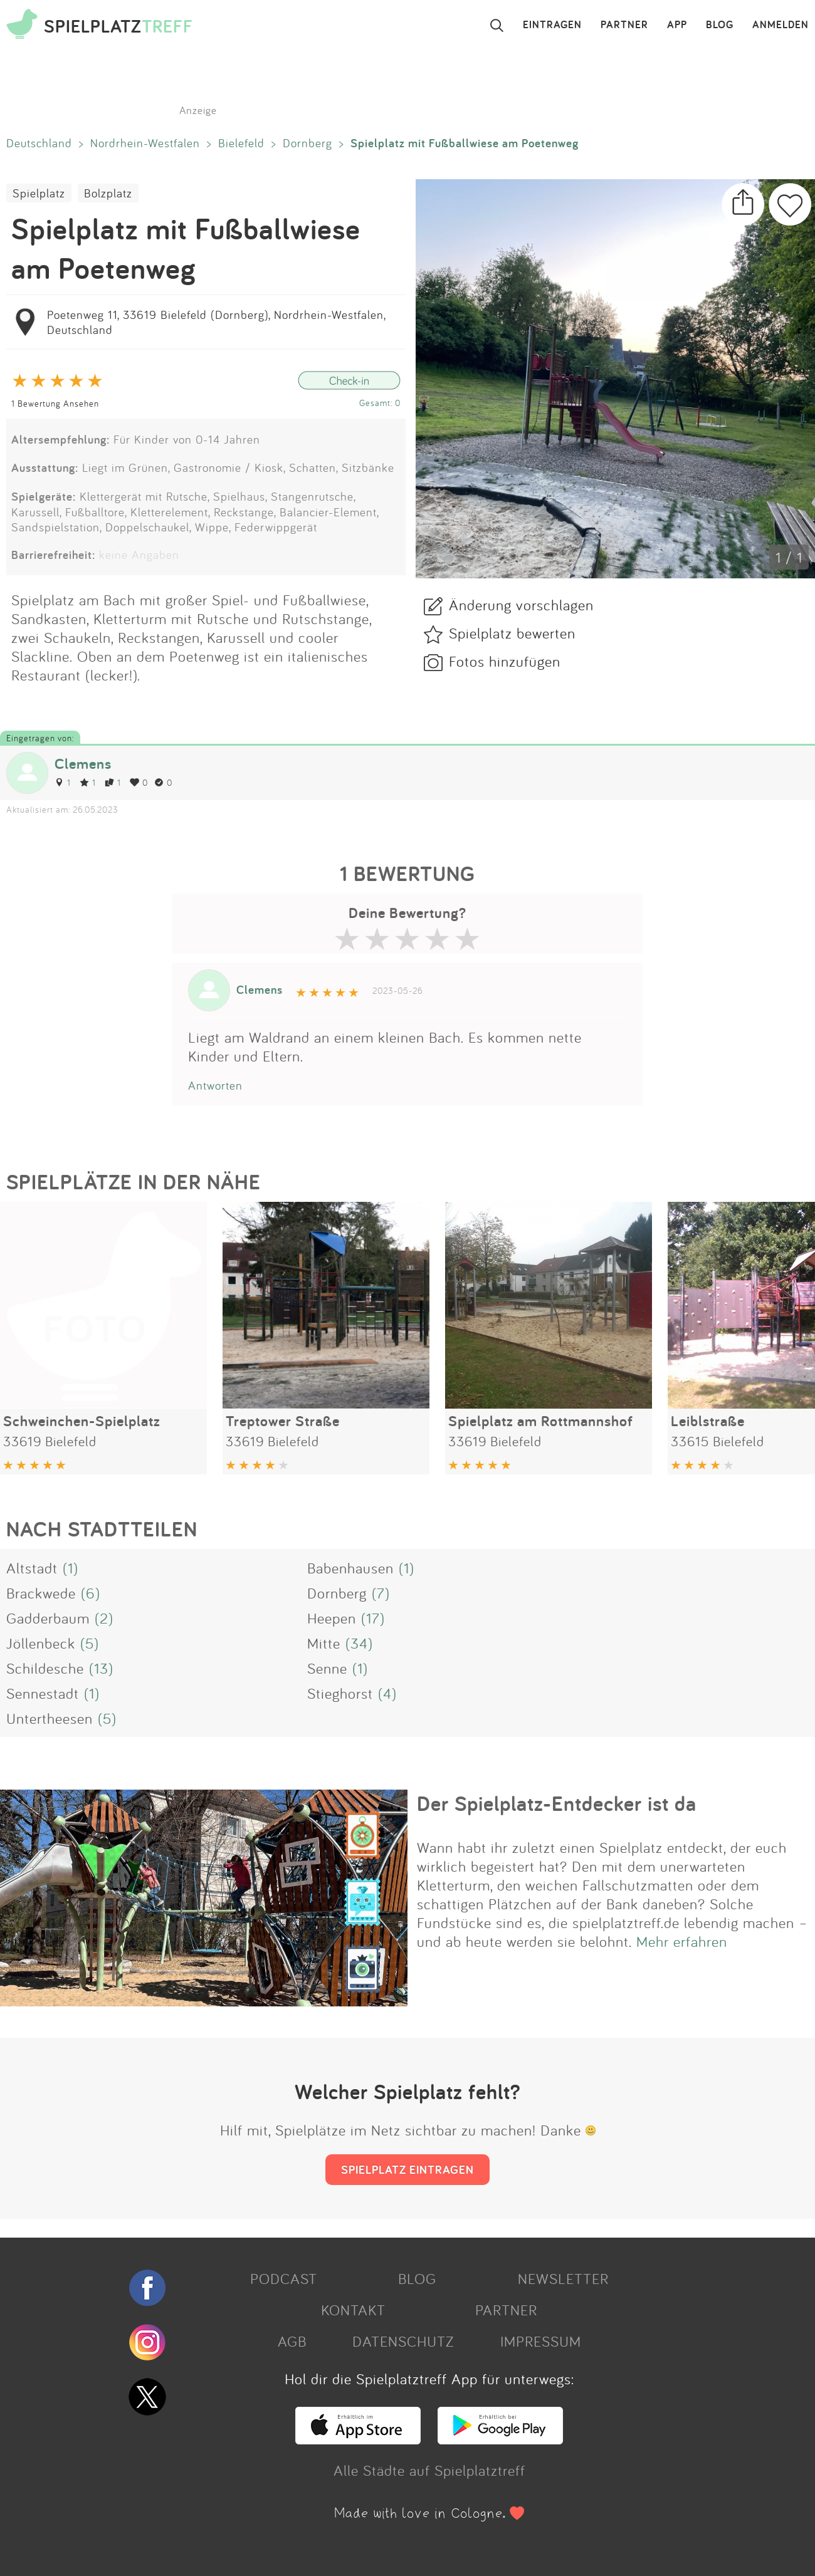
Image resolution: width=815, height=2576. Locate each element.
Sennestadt (42, 1693)
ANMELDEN (780, 25)
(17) (373, 1618)
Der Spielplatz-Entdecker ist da (557, 1803)
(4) (387, 1693)
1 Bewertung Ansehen (55, 403)
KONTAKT (353, 2309)
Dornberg (307, 142)
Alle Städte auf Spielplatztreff (429, 2470)
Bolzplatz (108, 193)
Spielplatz (39, 193)
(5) (89, 1643)
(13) (101, 1668)
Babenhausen (350, 1567)
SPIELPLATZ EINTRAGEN (407, 2169)
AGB (292, 2341)
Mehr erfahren (681, 1941)
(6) (90, 1592)
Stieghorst (340, 1693)
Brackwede (41, 1592)
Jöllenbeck (40, 1643)
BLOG (720, 25)
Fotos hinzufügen (504, 661)
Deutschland (39, 142)
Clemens (83, 763)
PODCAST (283, 2278)
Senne (327, 1668)
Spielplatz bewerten (512, 632)
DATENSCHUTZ (403, 2341)
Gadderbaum (48, 1618)
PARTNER (624, 25)
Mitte (323, 1643)
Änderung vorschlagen (521, 604)
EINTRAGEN (552, 25)
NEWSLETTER (563, 2278)
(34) (359, 1643)
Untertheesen (49, 1718)
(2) (104, 1618)
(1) (70, 1567)
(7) (381, 1592)
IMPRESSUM (540, 2341)
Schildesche (45, 1668)
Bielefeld (241, 142)
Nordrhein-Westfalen (145, 142)
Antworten (215, 1085)
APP (677, 25)
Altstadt (32, 1567)
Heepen (331, 1618)
